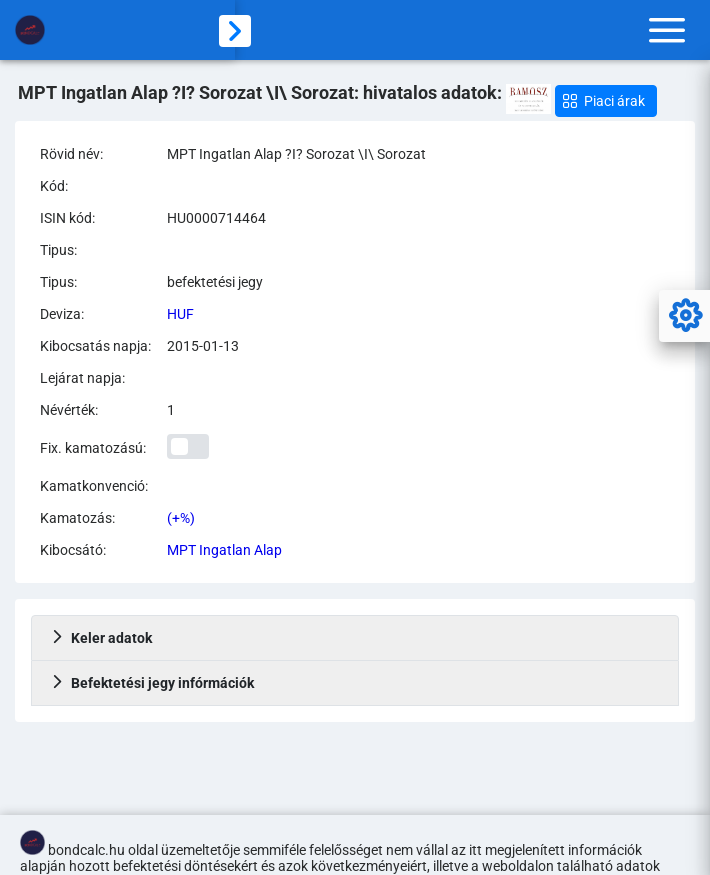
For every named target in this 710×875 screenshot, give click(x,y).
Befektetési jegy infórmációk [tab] (152, 683)
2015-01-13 (203, 346)
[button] (606, 101)
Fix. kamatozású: (93, 448)
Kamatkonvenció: (94, 486)
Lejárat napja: (82, 378)
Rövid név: (71, 154)
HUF (180, 314)
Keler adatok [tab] (101, 638)
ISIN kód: (67, 218)
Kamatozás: (77, 518)
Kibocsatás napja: (95, 346)
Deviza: (62, 314)
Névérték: (69, 410)
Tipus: (58, 250)
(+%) (181, 518)
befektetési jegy (215, 282)
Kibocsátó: (73, 550)
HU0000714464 (216, 218)
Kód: (54, 186)
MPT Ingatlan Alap (224, 550)
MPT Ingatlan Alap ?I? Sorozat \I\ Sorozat (296, 154)
